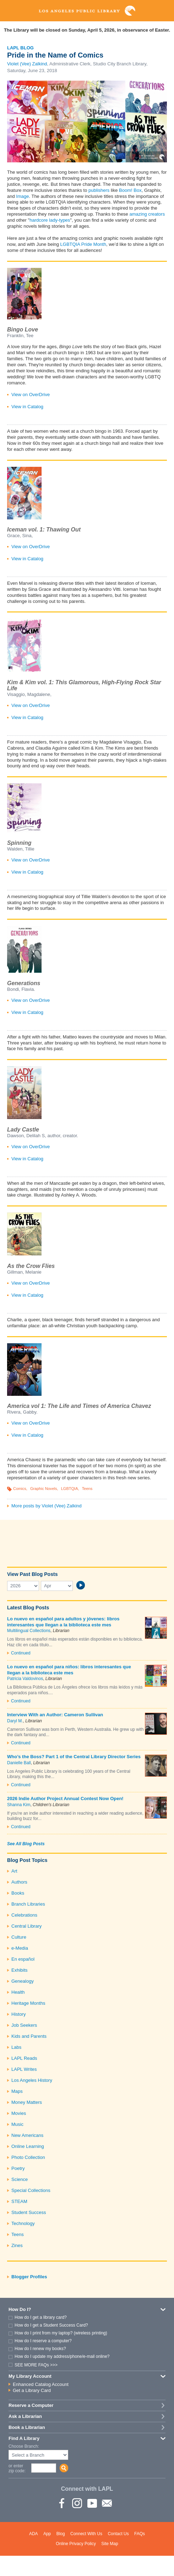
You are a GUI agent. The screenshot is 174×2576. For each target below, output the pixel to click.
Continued (21, 1653)
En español (22, 1959)
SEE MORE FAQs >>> (36, 2364)
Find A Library (24, 2438)
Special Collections (30, 2190)
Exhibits (19, 1970)
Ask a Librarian (25, 2416)
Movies (18, 2113)
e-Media (19, 1948)
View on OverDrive (30, 394)
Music (17, 2124)
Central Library (26, 1926)
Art (14, 1871)
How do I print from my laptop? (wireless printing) (61, 2333)
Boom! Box (130, 190)
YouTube (91, 2503)
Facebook (61, 2503)
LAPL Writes (24, 2069)
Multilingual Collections (28, 1630)
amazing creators (147, 214)
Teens (87, 1488)
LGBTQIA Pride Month (83, 244)
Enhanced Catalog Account (41, 2384)
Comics (19, 1488)
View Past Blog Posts (32, 1574)
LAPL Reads (24, 2058)
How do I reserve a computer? (43, 2340)
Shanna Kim (18, 1804)
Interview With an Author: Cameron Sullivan (55, 1714)
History (18, 2014)
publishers (98, 190)
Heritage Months (28, 2003)
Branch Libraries (28, 1904)
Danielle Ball (19, 1762)
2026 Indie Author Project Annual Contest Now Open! (65, 1798)
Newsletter (106, 2503)
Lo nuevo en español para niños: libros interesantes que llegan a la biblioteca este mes (69, 1669)
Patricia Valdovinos (25, 1678)
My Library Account (30, 2376)
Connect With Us (86, 2533)
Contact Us (118, 2533)
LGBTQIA (69, 1488)
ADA (33, 2533)
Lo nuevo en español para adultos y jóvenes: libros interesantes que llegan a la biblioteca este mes (63, 1621)
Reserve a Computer (31, 2405)
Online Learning (27, 2146)
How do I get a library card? (41, 2317)
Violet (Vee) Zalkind (27, 63)
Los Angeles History (31, 2080)
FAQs (139, 2533)
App (47, 2533)
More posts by (46, 1505)
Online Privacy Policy (76, 2543)
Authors (19, 1882)
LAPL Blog (20, 47)
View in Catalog (27, 406)
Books (17, 1893)
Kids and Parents (29, 2036)
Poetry (18, 2168)
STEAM (19, 2201)
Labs (16, 2047)
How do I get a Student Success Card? (51, 2325)
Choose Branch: (24, 2446)
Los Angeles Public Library (87, 11)
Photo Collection (28, 2157)
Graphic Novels (43, 1488)
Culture (18, 1937)
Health (18, 1992)
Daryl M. (15, 1720)
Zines (17, 2245)
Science (19, 2179)
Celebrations (24, 1915)
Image (22, 196)
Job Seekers (24, 2025)
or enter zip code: (17, 2468)
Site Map (109, 2543)
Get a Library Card (32, 2390)
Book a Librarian (27, 2427)
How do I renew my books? (40, 2348)
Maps (17, 2091)
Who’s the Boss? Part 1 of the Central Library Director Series (74, 1756)
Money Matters (26, 2102)
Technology (23, 2223)
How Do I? (20, 2309)
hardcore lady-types (49, 220)
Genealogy (22, 1981)
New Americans (27, 2135)
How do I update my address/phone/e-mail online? (62, 2356)
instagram (76, 2503)
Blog (60, 2533)
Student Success (28, 2212)
